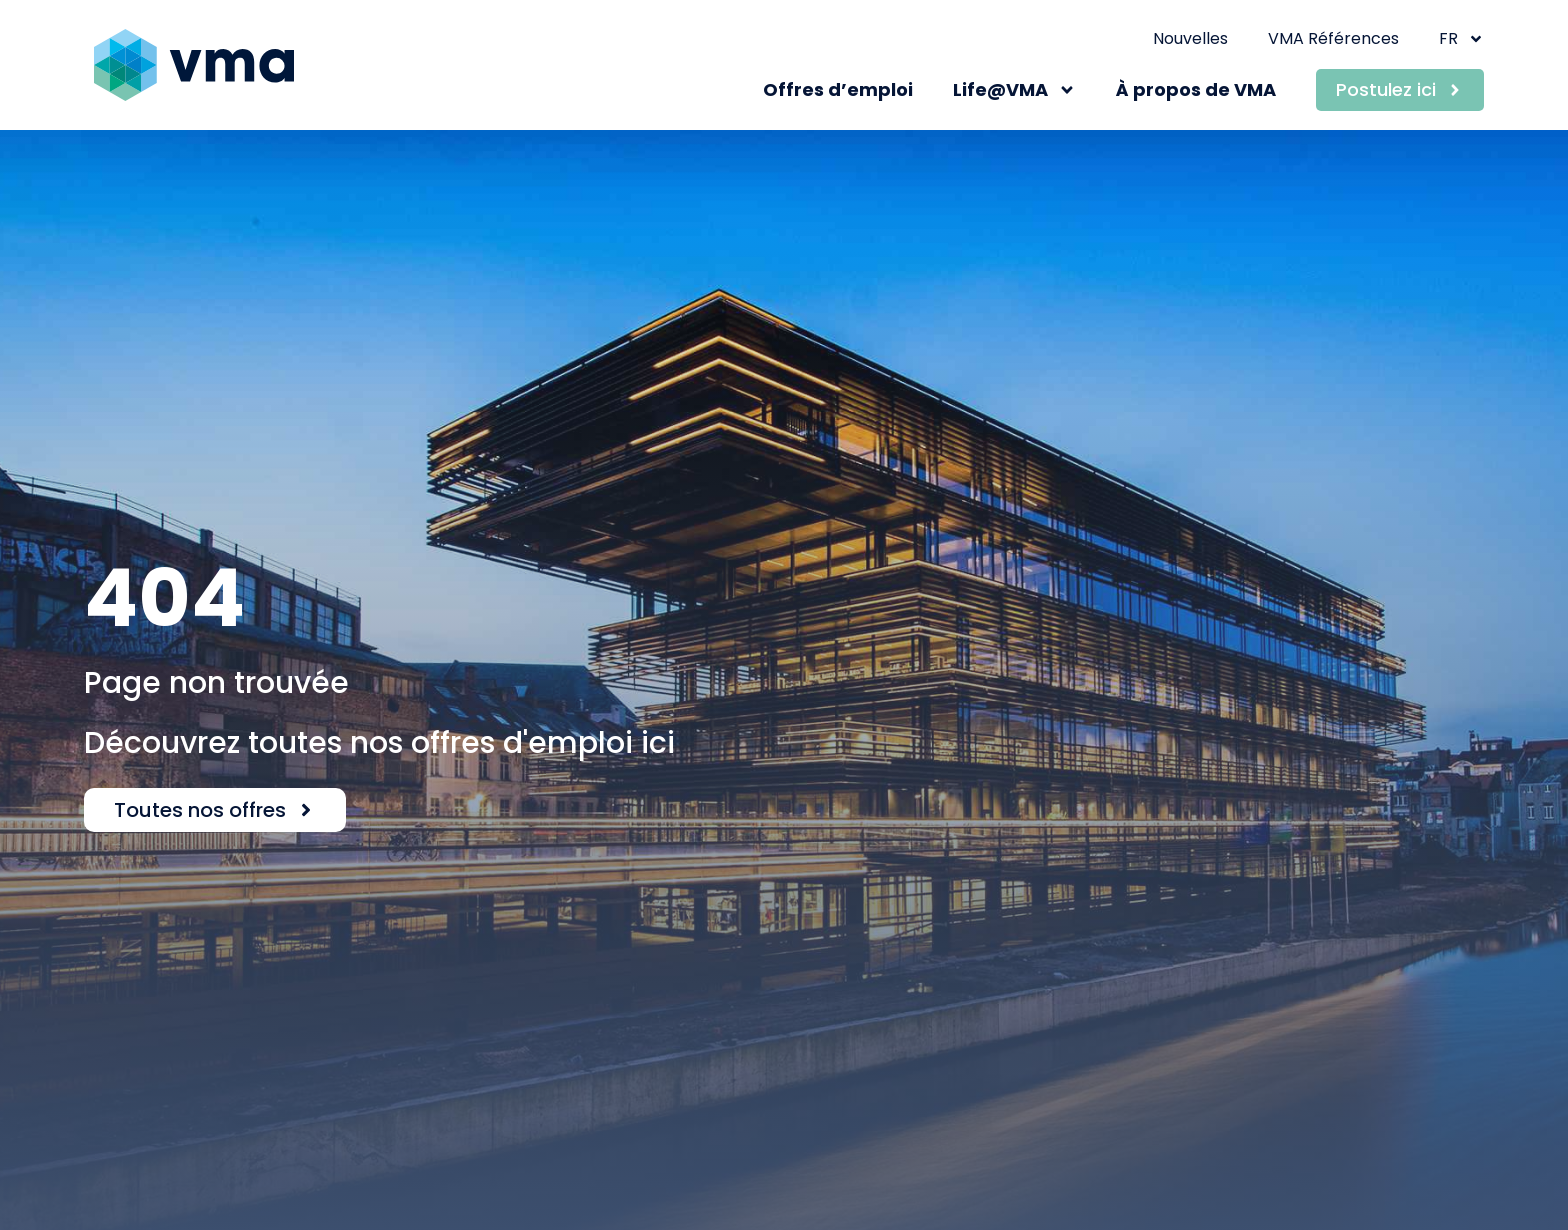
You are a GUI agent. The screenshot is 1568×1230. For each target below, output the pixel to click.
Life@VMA (1014, 90)
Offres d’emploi (838, 89)
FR (1461, 39)
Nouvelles (1190, 38)
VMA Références (1333, 38)
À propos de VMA (1196, 89)
